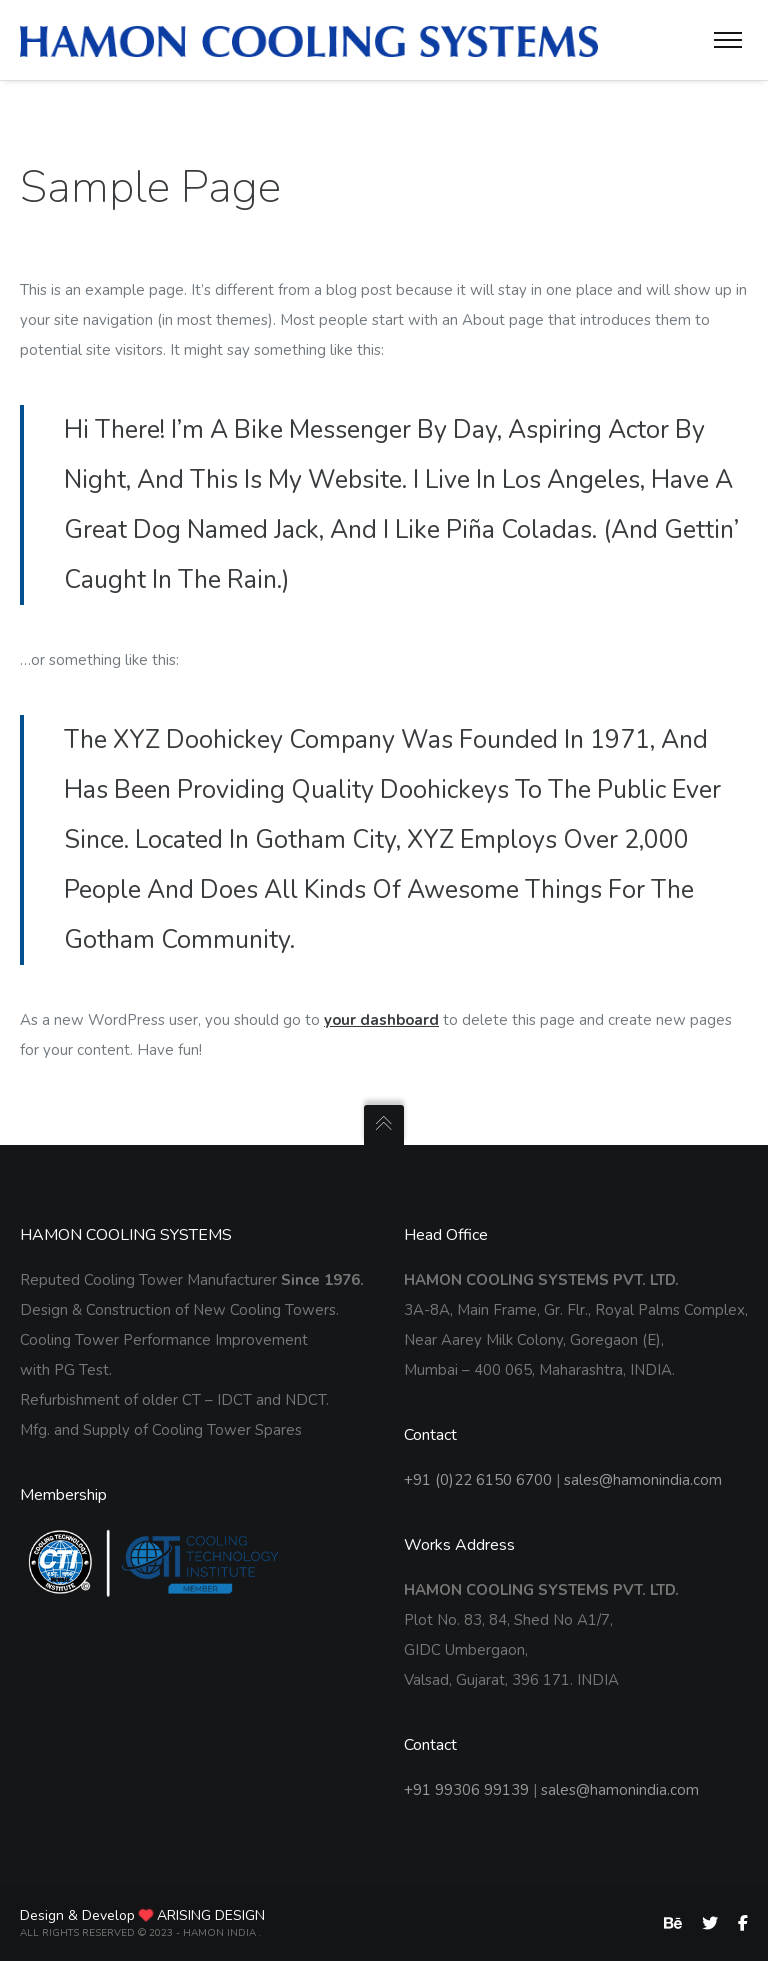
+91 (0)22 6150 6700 (478, 1480)
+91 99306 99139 (466, 1790)
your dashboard (381, 1020)
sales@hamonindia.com (643, 1480)
